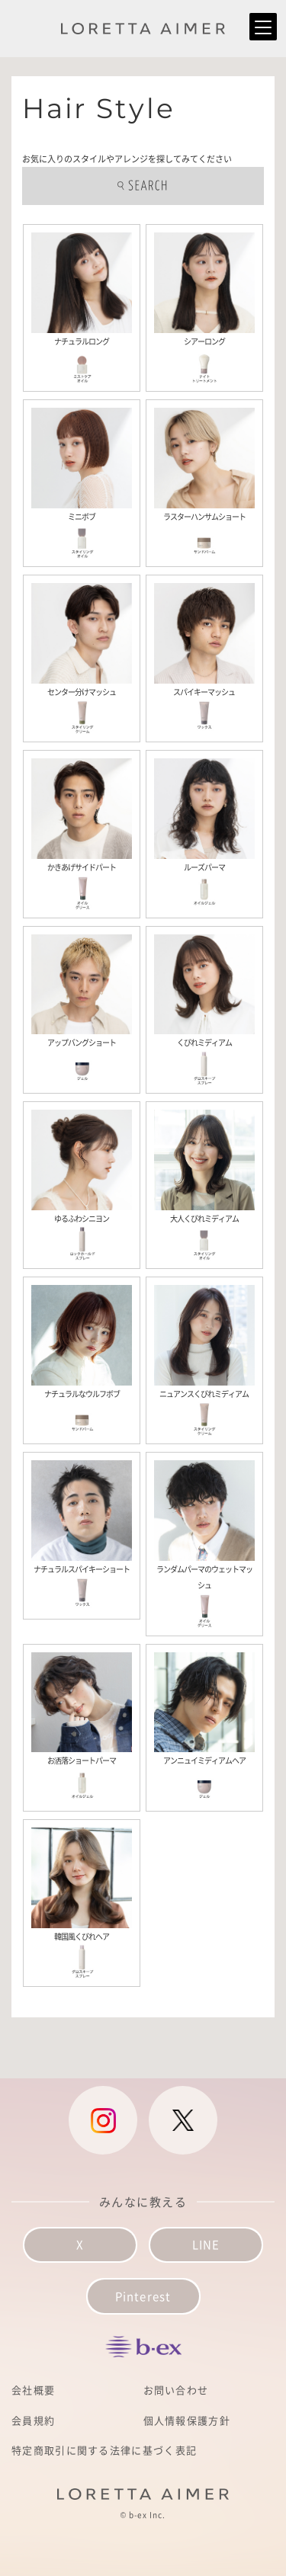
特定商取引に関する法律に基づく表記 (104, 2450)
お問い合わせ (176, 2389)
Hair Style (98, 108)
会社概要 (33, 2389)
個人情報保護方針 (186, 2420)
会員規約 (33, 2420)
